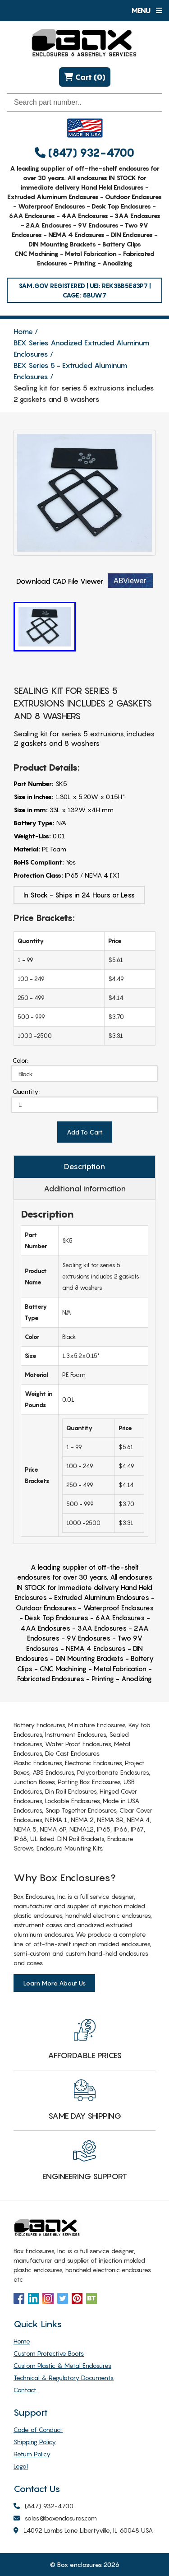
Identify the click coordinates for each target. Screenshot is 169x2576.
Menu (146, 10)
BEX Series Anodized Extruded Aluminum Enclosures (81, 348)
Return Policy (32, 2454)
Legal (21, 2466)
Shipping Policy (35, 2442)
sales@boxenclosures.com (55, 2518)
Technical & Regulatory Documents (64, 2377)
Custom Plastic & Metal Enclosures (62, 2365)
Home (23, 331)
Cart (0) (84, 77)
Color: (20, 1060)
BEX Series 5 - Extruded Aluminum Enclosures (70, 371)
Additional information (85, 1188)
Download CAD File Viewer (84, 580)
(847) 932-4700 (84, 152)
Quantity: (26, 1091)
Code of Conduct (38, 2429)
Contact (25, 2390)
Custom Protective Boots (49, 2353)
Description (84, 1166)
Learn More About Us (54, 1983)
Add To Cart (85, 1132)
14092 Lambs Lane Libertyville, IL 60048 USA (83, 2530)
